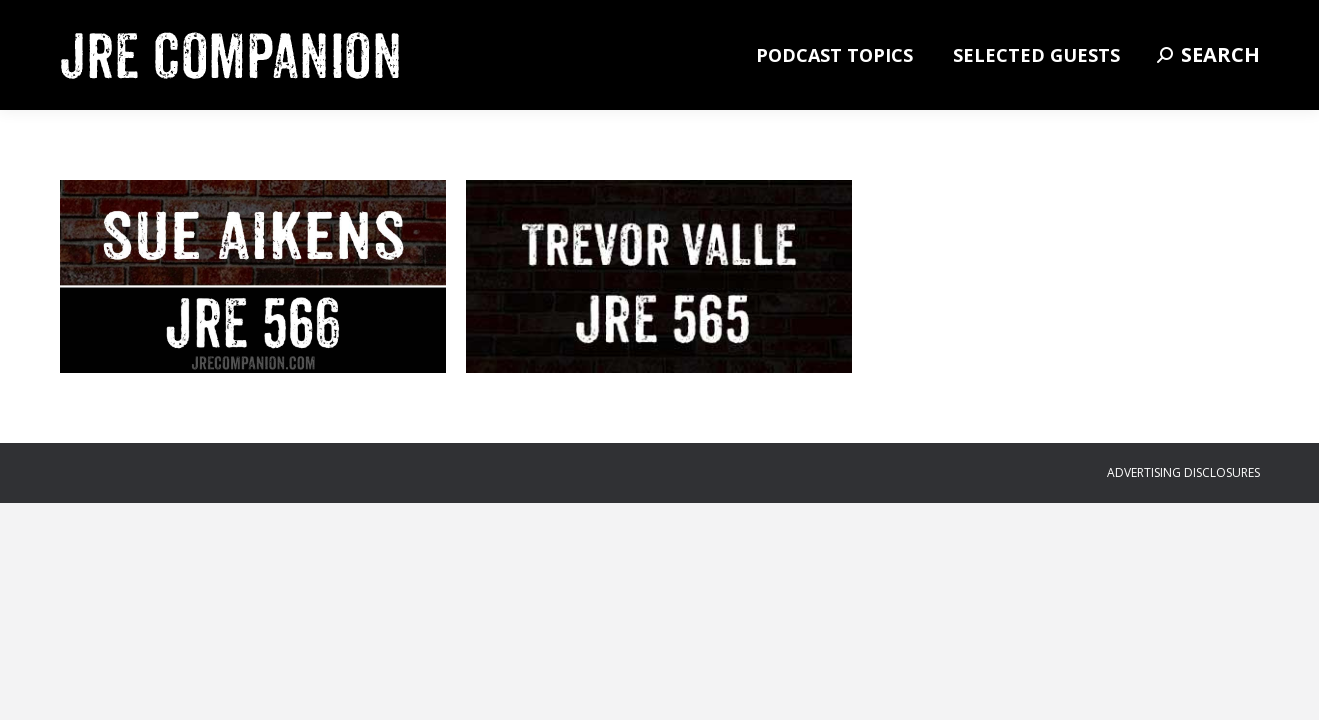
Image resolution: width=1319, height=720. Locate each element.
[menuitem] (834, 55)
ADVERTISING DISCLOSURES (1183, 472)
